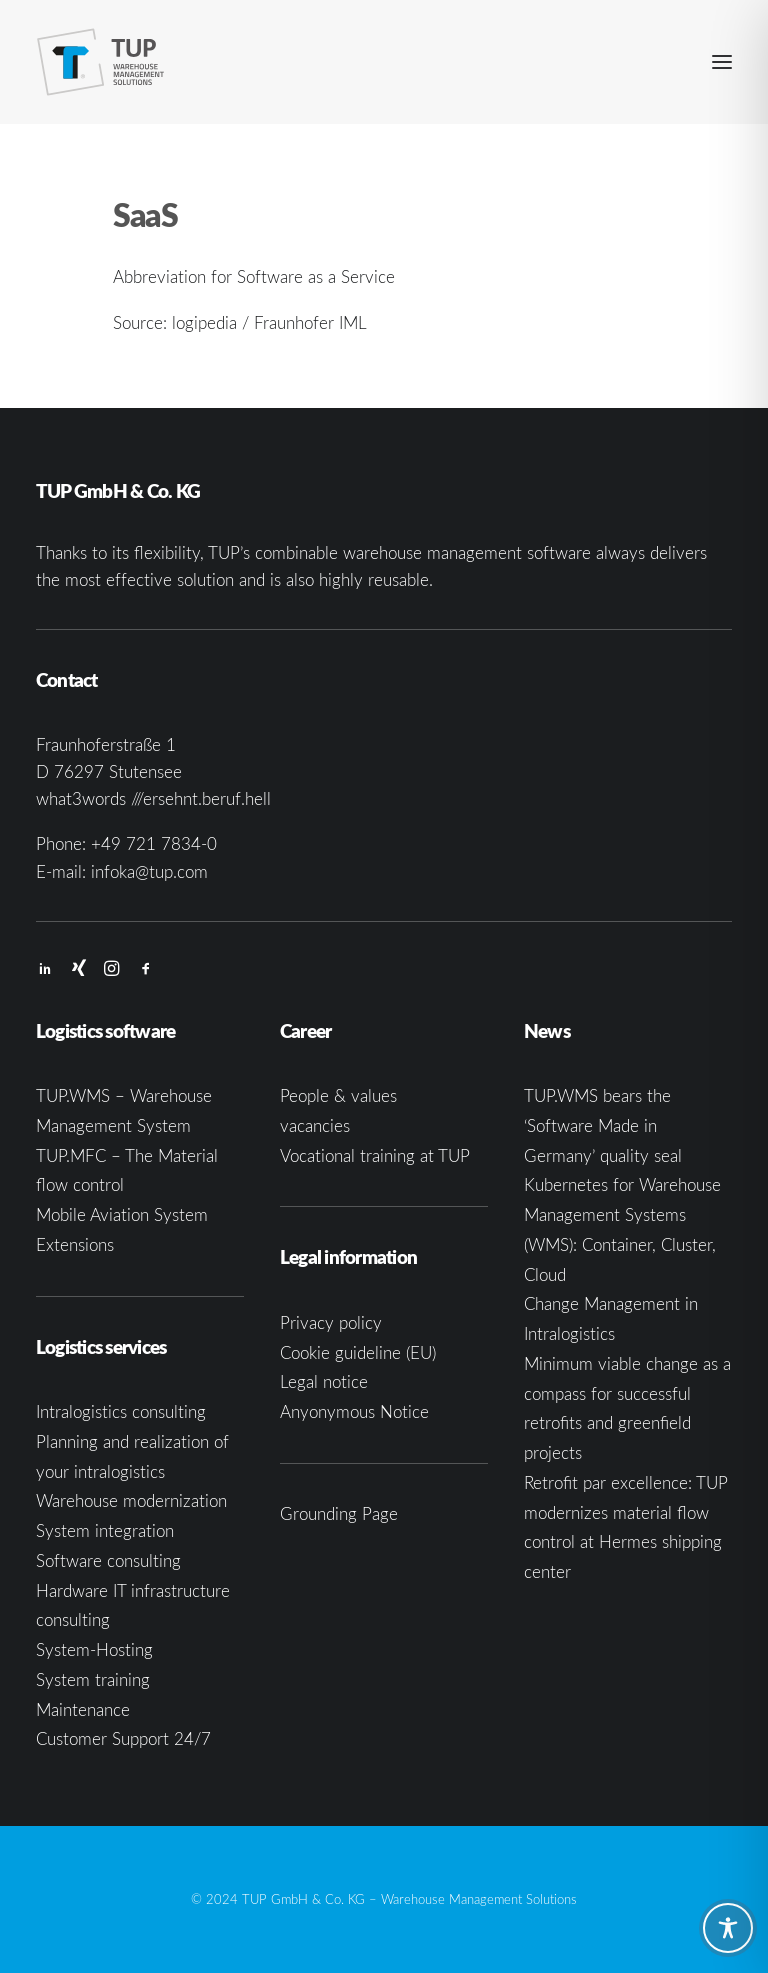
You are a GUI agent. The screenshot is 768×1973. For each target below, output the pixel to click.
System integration (105, 1530)
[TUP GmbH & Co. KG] (101, 62)
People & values (338, 1095)
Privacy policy (331, 1322)
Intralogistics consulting (121, 1411)
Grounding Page (339, 1513)
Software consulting (108, 1560)
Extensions (75, 1244)
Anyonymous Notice (354, 1411)
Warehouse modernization (131, 1500)
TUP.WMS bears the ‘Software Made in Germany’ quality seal (603, 1125)
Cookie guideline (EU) (358, 1352)
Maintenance (83, 1709)
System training (93, 1679)
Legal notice (324, 1381)
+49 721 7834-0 (154, 843)
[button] (722, 62)
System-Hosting (94, 1649)
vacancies (315, 1125)
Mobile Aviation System (122, 1214)
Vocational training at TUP (375, 1155)
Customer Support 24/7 (123, 1738)
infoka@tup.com (149, 871)
